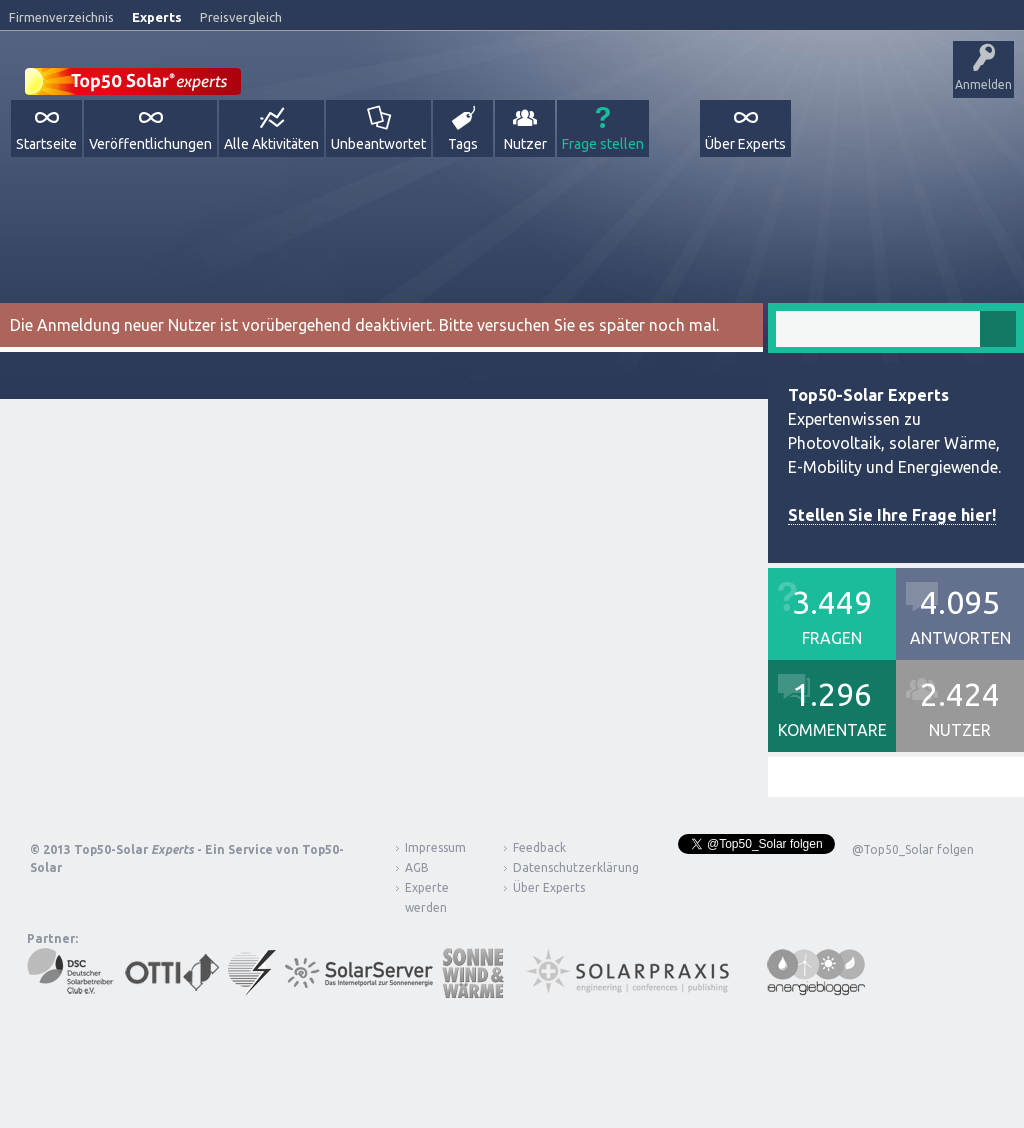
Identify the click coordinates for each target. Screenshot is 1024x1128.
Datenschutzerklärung (561, 867)
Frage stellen (603, 144)
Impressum (435, 847)
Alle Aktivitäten (271, 144)
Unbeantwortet (378, 144)
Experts (157, 17)
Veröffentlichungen (150, 144)
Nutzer (525, 144)
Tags (463, 144)
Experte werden (427, 897)
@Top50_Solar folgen (913, 849)
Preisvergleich (241, 17)
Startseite (46, 144)
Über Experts (745, 144)
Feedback (539, 847)
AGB (417, 867)
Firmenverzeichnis (61, 17)
